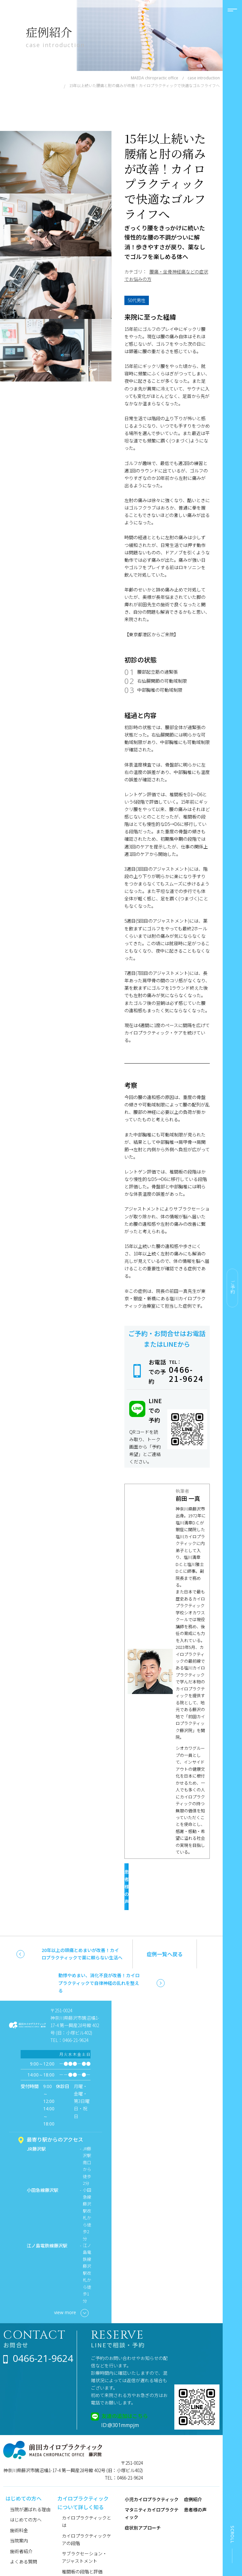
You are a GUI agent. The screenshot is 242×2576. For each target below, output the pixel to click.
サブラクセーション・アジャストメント (84, 2529)
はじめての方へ (26, 2492)
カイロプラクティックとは (86, 2494)
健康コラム (73, 2554)
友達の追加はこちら (125, 2388)
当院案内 (19, 2513)
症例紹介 (193, 2471)
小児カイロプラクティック (152, 2471)
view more (71, 2285)
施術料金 (19, 2502)
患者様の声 (162, 1873)
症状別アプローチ (143, 2500)
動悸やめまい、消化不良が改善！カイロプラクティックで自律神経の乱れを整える (99, 1955)
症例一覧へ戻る (165, 1926)
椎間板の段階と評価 (82, 2544)
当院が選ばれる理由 (30, 2481)
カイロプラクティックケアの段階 (86, 2512)
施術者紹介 (21, 2523)
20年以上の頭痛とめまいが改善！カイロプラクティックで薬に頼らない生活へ (82, 1926)
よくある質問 (23, 2534)
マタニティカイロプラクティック (152, 2485)
